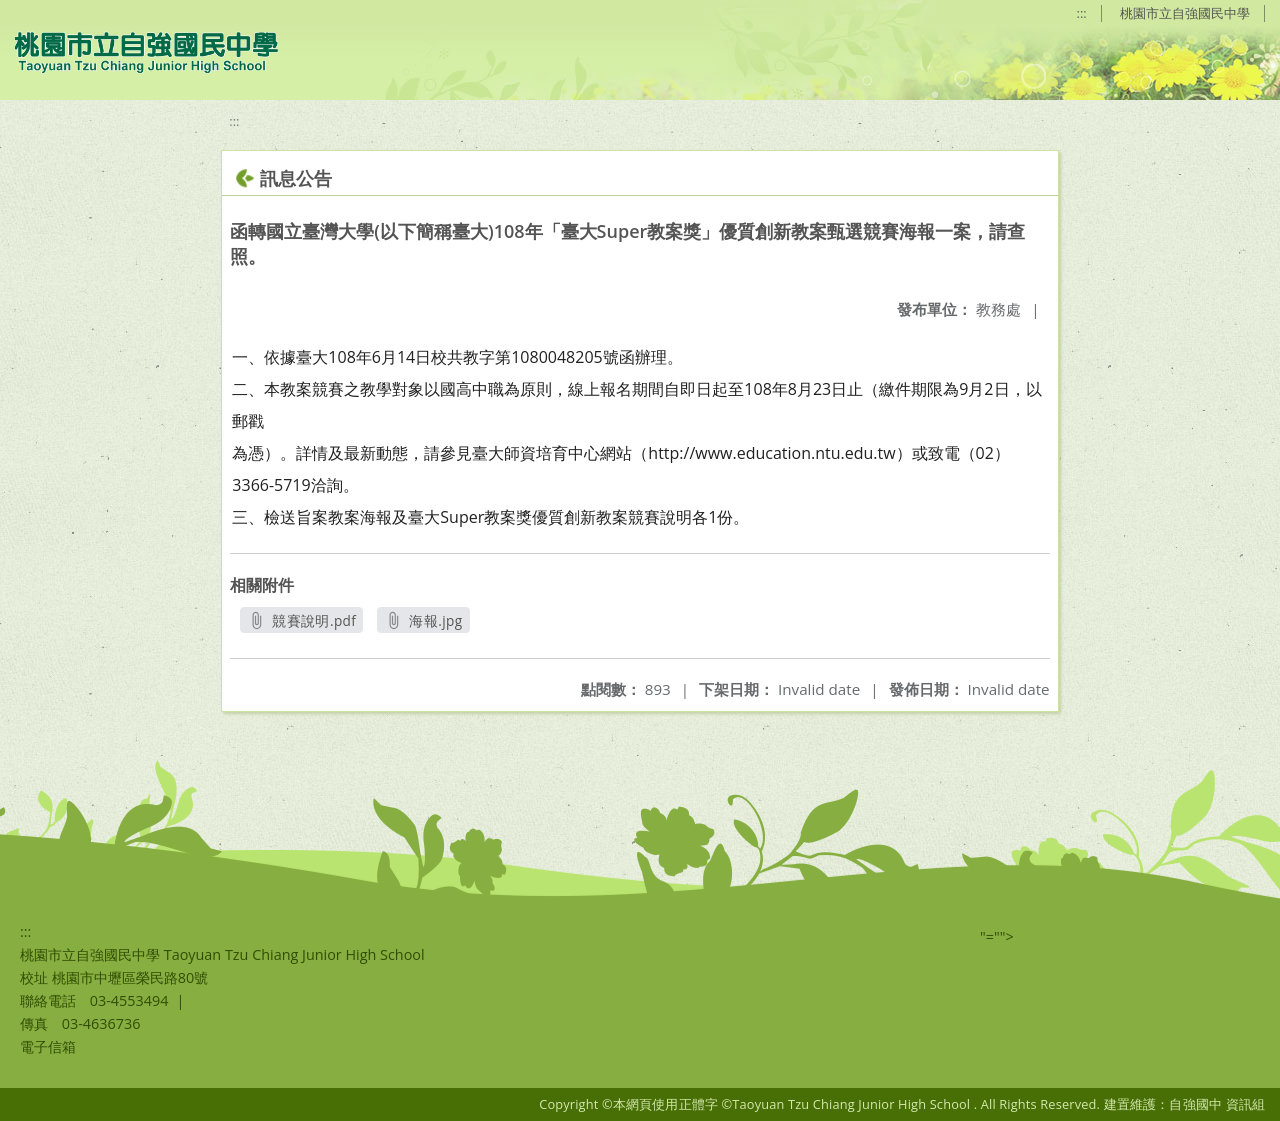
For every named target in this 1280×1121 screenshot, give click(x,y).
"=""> (997, 936)
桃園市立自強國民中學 (1185, 13)
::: (1082, 13)
